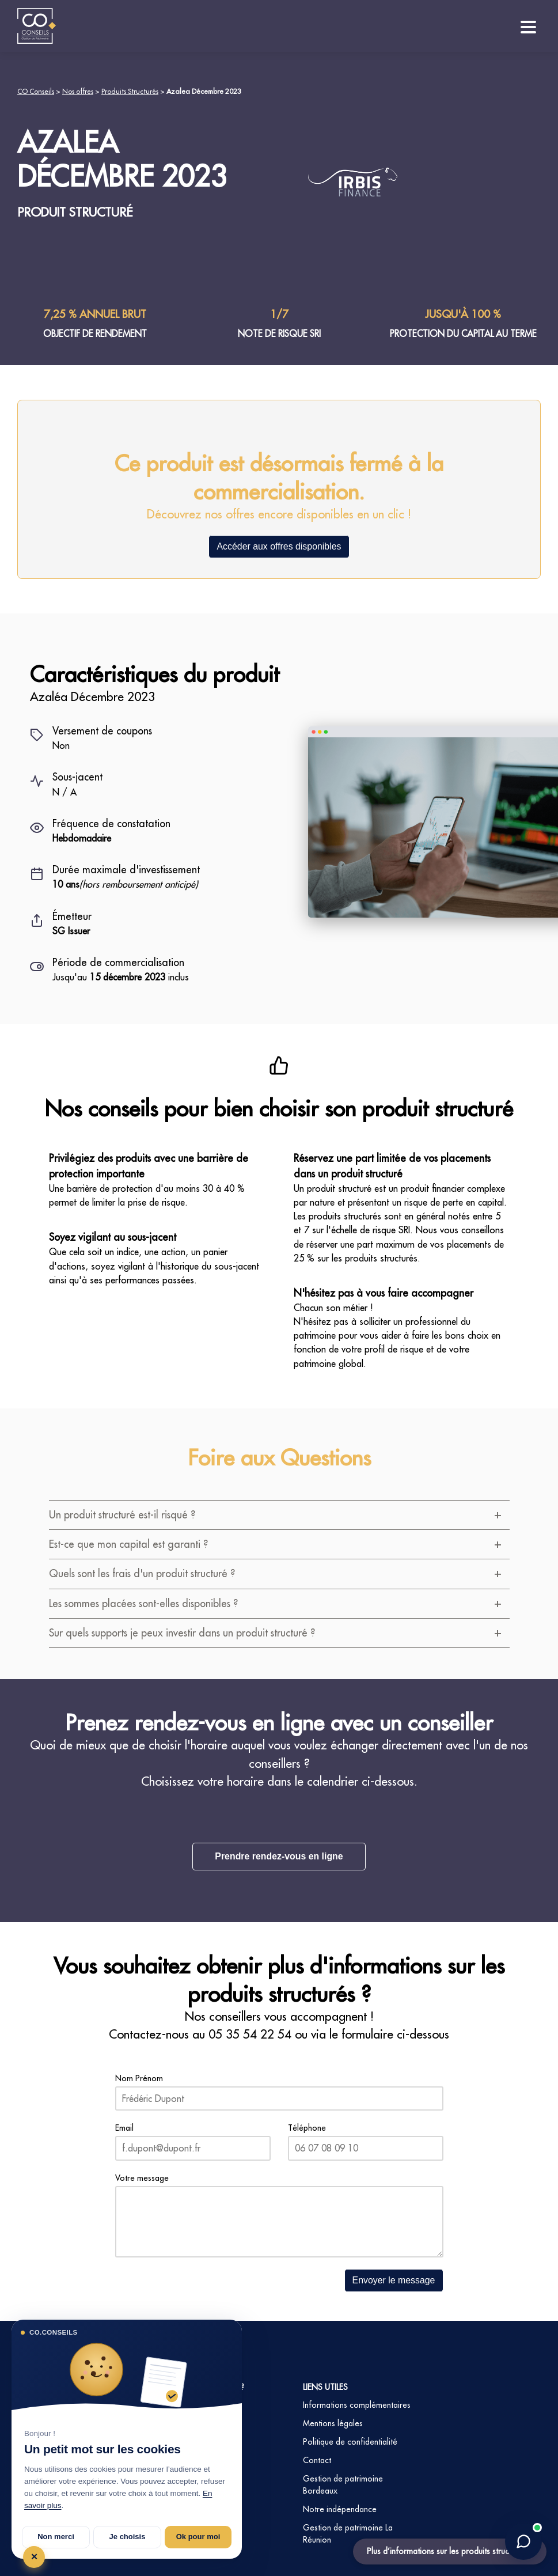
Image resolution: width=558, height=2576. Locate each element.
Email (124, 2128)
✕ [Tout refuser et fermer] (34, 2557)
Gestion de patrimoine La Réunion (348, 2533)
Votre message (142, 2178)
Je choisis (127, 2536)
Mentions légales (333, 2423)
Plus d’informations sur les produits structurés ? (450, 2551)
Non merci (55, 2536)
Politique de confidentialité (350, 2442)
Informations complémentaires (357, 2405)
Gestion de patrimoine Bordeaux (343, 2484)
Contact (317, 2460)
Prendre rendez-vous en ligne (278, 1856)
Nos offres (77, 91)
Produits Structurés (129, 91)
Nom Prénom (139, 2078)
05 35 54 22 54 (249, 2034)
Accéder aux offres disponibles (279, 546)
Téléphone (307, 2128)
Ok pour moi (198, 2536)
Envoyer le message (393, 2280)
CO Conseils (35, 91)
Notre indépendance (340, 2509)
